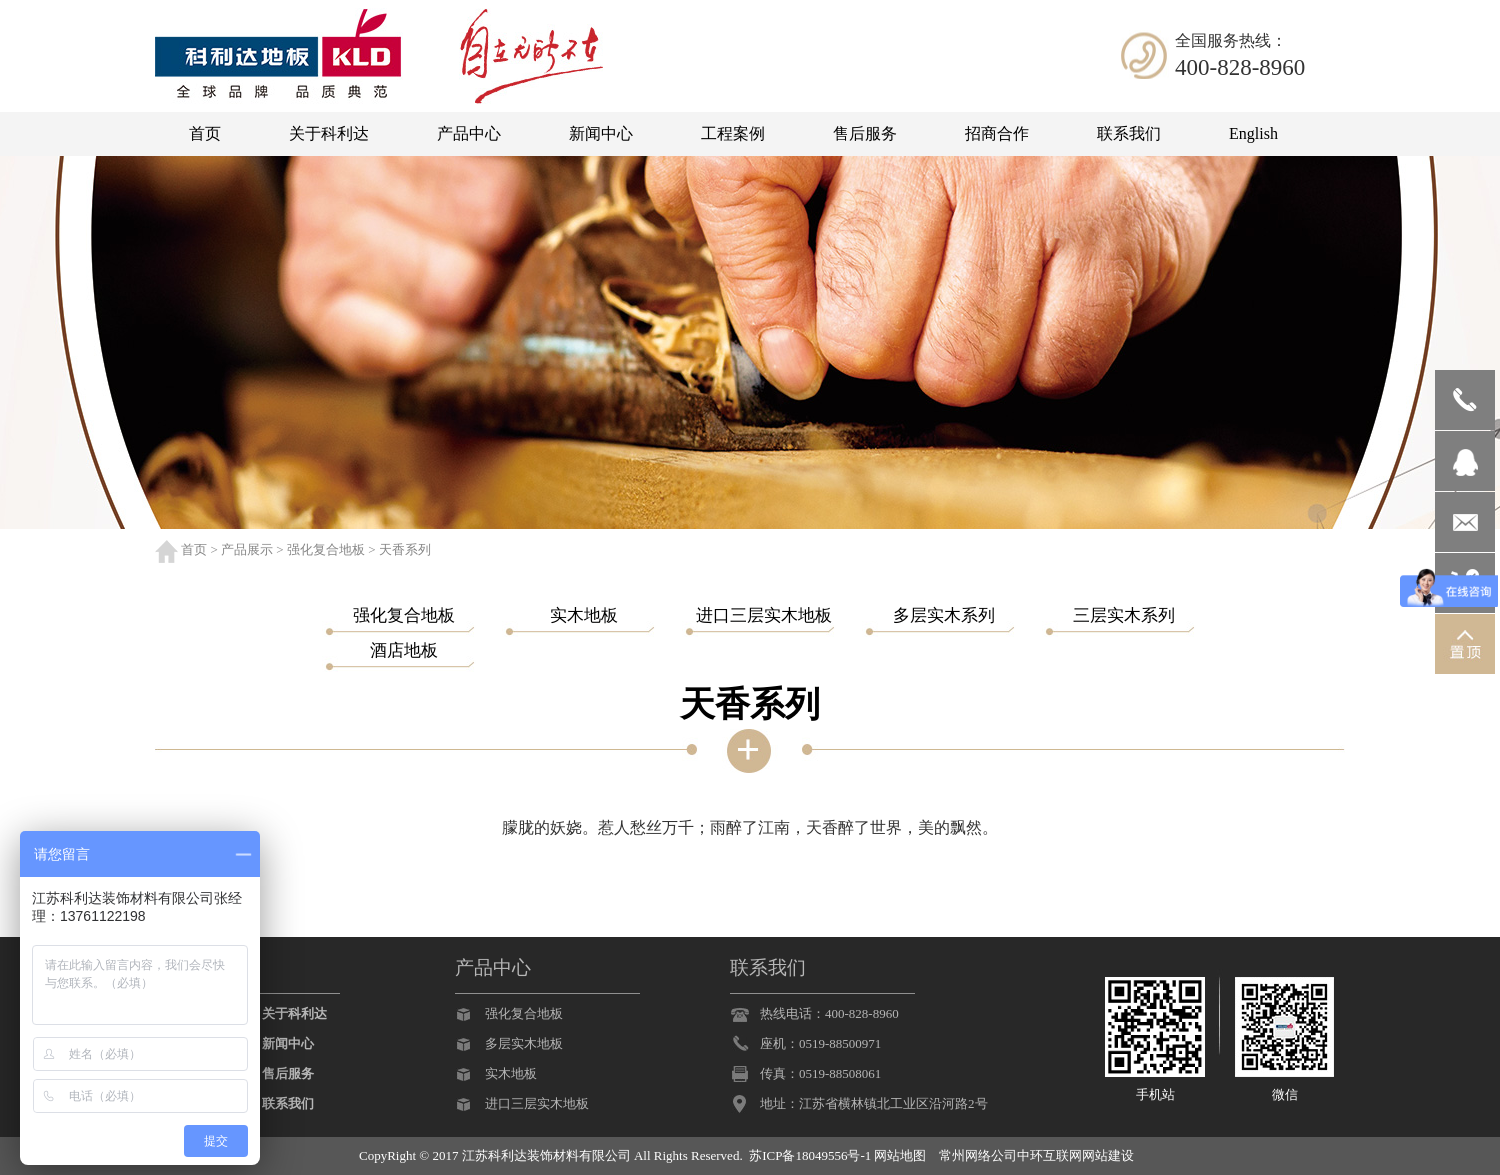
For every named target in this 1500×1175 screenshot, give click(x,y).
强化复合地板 (326, 549)
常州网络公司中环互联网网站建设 (1036, 1155)
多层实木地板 (524, 1043)
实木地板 (511, 1073)
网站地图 (900, 1155)
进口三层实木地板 (537, 1103)
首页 (194, 549)
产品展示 (247, 549)
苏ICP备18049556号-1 (810, 1155)
